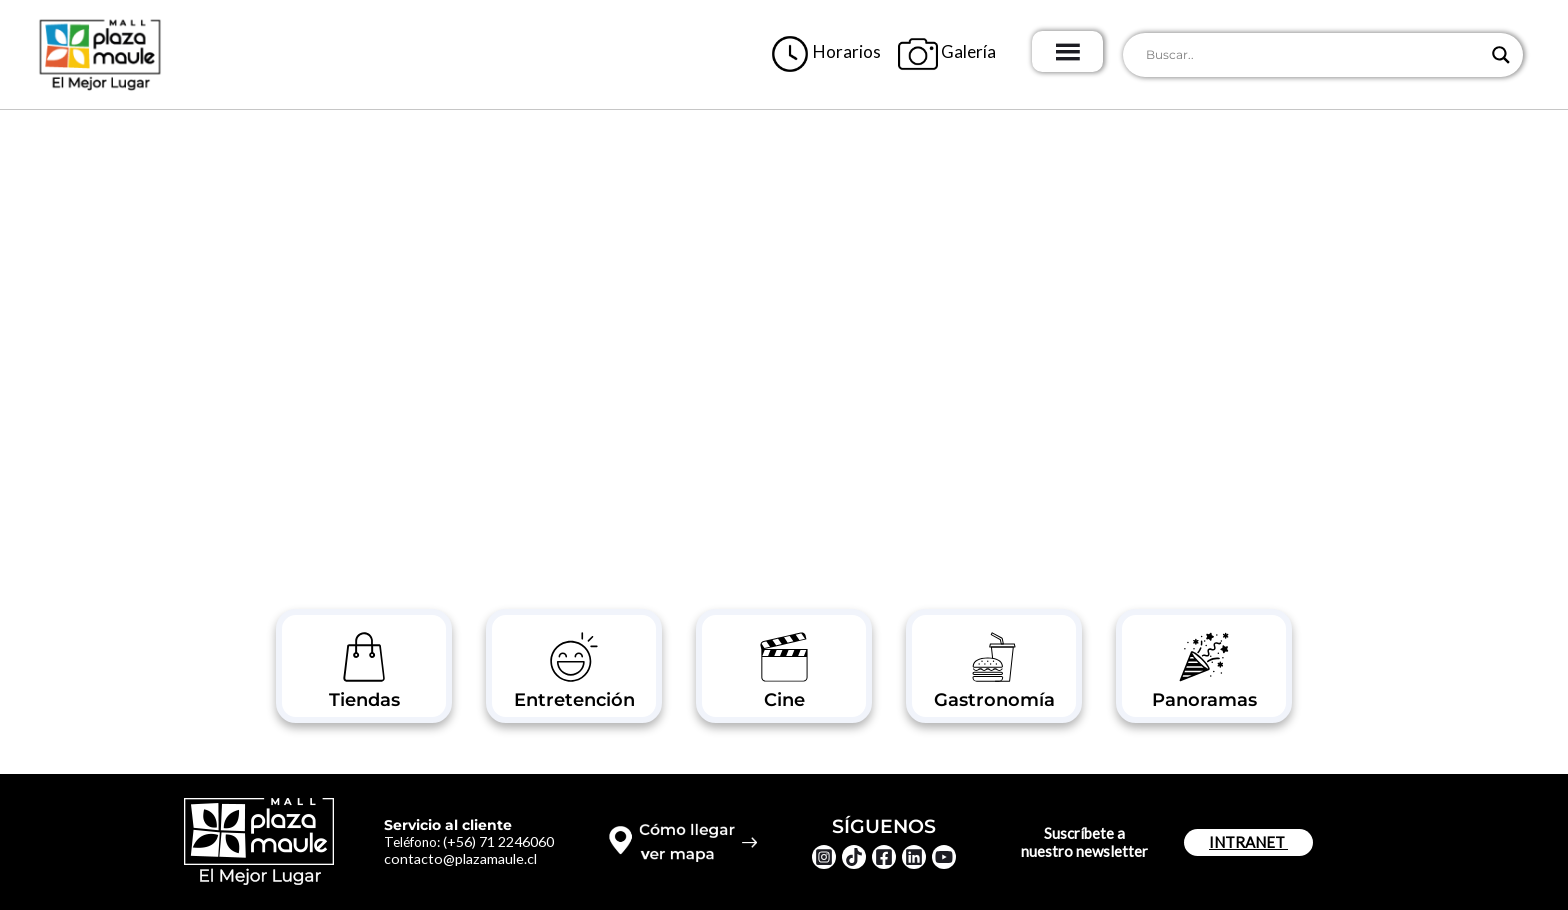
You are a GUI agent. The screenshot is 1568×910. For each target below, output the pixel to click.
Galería (977, 49)
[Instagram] (824, 857)
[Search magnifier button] (1501, 55)
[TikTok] (854, 857)
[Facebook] (884, 857)
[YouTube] (944, 857)
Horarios (855, 49)
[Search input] (1314, 55)
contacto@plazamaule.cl (465, 859)
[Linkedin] (914, 857)
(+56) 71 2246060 (505, 841)
